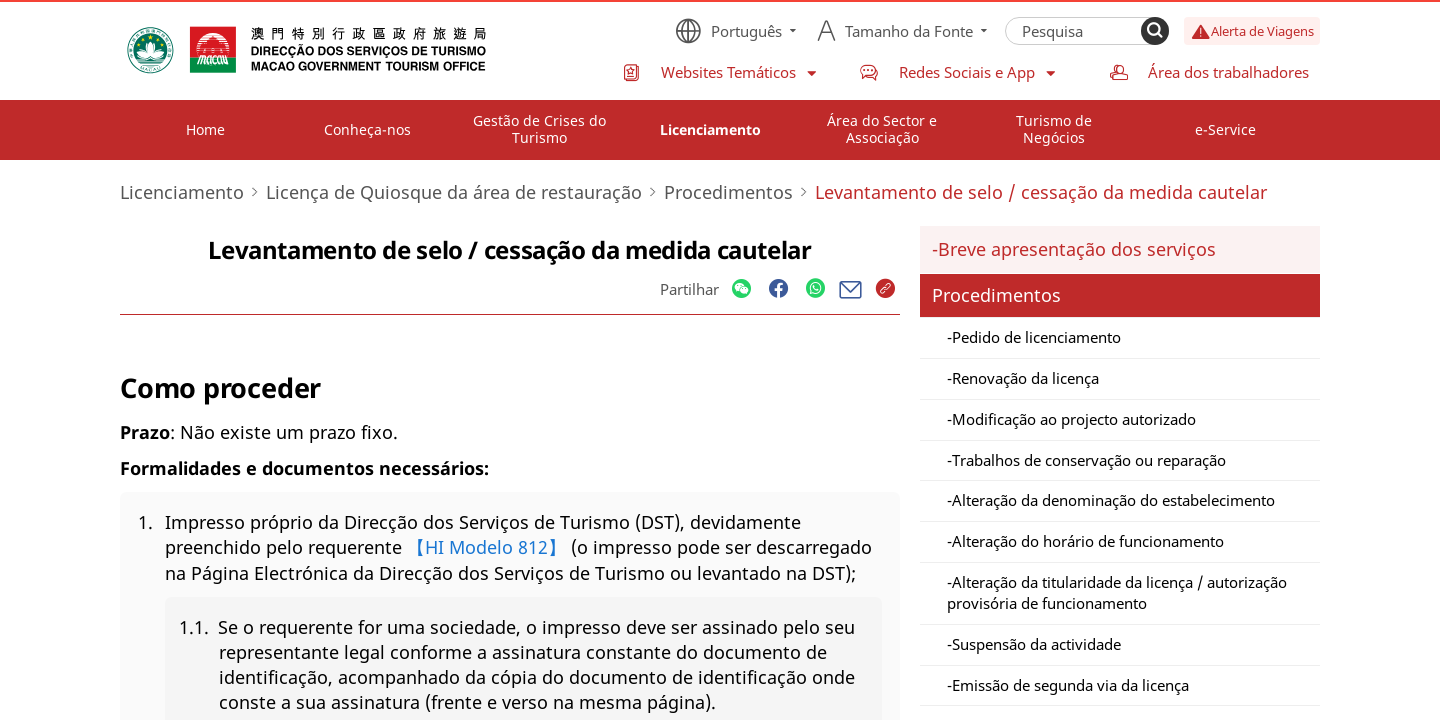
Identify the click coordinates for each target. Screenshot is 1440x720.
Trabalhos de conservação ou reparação (1089, 460)
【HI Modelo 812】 (486, 547)
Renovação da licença (1025, 378)
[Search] (1155, 31)
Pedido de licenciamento (1036, 337)
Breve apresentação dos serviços (1077, 249)
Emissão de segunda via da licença (1070, 685)
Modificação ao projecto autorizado (1074, 419)
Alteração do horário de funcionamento (1088, 541)
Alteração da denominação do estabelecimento (1113, 500)
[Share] (741, 289)
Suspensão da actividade (1036, 644)
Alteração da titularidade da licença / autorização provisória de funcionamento (1117, 592)
